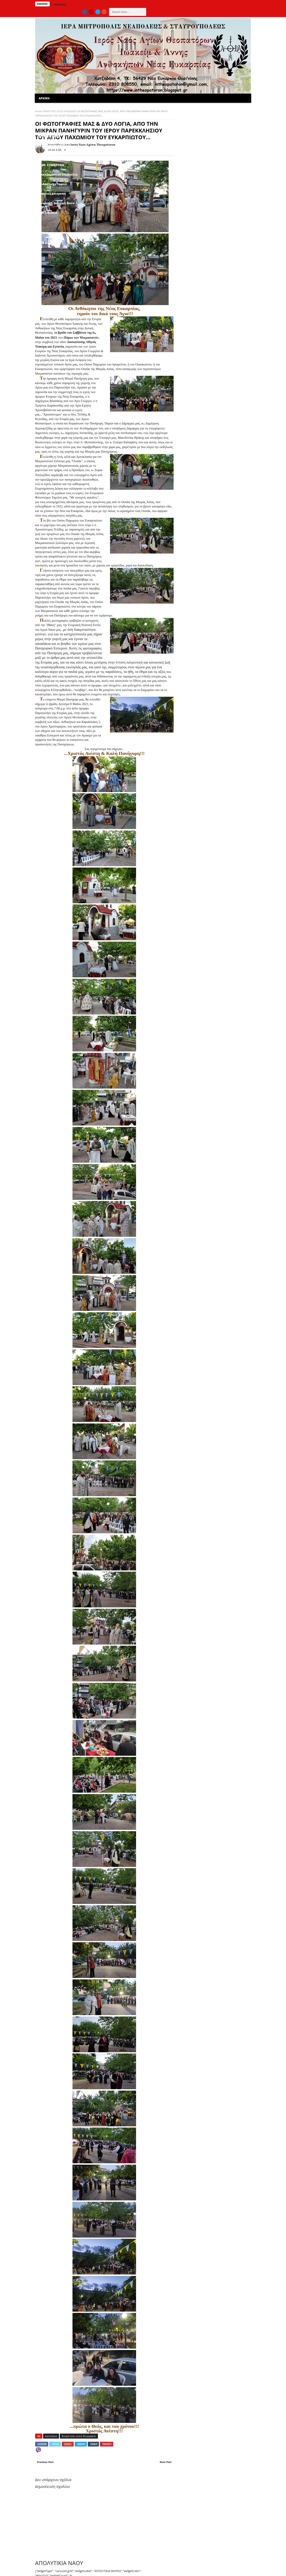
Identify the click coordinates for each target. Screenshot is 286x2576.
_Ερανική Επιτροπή (52, 185)
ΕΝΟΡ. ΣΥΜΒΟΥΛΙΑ (51, 157)
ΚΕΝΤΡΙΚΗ (51, 2428)
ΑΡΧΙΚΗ (44, 90)
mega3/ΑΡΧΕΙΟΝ (49, 147)
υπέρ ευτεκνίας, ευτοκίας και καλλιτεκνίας (209, 1430)
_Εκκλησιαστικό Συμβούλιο (58, 166)
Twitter (55, 2436)
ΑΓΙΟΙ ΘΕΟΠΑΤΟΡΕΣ (51, 100)
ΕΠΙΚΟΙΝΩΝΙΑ (47, 205)
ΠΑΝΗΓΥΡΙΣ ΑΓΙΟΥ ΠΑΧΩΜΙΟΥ (79, 2428)
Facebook (41, 2436)
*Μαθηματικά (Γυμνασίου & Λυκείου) (209, 1368)
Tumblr (93, 2436)
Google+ (68, 2436)
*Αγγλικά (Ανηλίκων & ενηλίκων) (206, 1363)
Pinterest (106, 2436)
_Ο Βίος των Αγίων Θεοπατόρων (61, 109)
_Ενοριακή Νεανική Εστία (56, 195)
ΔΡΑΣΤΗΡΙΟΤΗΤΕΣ (50, 138)
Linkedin (81, 2436)
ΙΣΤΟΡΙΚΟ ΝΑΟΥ (49, 128)
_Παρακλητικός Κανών (54, 119)
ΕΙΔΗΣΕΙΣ (60, 4)
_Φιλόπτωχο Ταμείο (52, 176)
